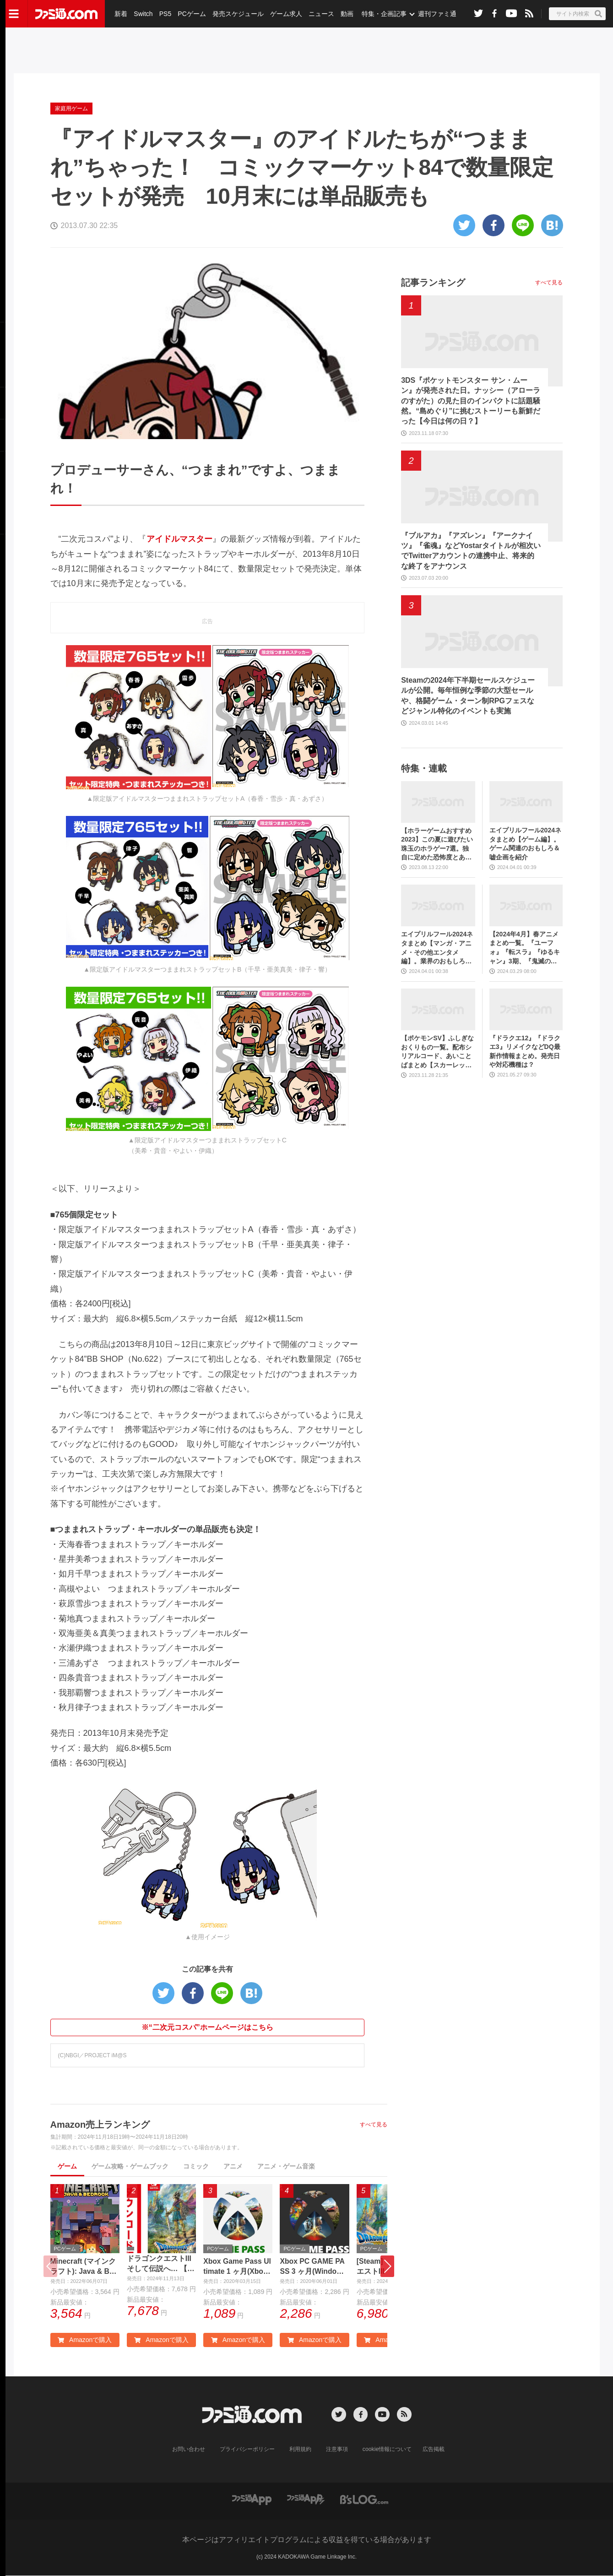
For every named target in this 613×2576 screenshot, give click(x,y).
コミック (196, 2166)
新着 (120, 13)
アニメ (233, 2166)
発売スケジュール (237, 13)
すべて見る (373, 2124)
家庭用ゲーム (71, 108)
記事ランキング (433, 282)
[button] (387, 2266)
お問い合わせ (188, 2449)
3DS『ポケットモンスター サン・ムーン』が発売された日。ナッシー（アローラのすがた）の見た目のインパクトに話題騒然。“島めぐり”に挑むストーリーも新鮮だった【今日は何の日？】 (470, 400)
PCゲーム (191, 13)
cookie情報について (387, 2449)
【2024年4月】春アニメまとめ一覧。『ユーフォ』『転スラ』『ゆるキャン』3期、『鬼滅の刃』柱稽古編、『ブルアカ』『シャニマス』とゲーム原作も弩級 (524, 948)
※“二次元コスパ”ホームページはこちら (207, 2027)
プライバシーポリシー (247, 2449)
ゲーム (67, 2166)
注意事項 (337, 2449)
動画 (346, 13)
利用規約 (300, 2449)
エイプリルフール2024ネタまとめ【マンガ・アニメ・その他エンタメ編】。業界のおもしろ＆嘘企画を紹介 (437, 948)
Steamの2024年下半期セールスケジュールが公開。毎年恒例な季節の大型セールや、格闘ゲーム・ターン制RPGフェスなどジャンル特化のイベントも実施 (468, 695)
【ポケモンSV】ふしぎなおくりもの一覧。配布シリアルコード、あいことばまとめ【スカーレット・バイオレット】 (437, 1052)
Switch (143, 13)
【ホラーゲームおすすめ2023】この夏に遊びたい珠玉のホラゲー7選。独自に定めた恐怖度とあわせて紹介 (437, 844)
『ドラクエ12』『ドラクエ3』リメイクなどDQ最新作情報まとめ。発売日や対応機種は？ (525, 1051)
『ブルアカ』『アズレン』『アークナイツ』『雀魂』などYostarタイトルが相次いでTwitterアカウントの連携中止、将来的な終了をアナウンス (471, 551)
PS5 (165, 13)
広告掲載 (434, 2449)
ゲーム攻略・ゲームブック (130, 2166)
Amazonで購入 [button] (85, 2340)
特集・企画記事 (383, 13)
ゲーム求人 (286, 13)
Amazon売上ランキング (100, 2124)
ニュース (321, 13)
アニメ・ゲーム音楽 (286, 2166)
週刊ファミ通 (436, 13)
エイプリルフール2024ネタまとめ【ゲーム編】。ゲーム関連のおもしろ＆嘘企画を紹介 (525, 843)
